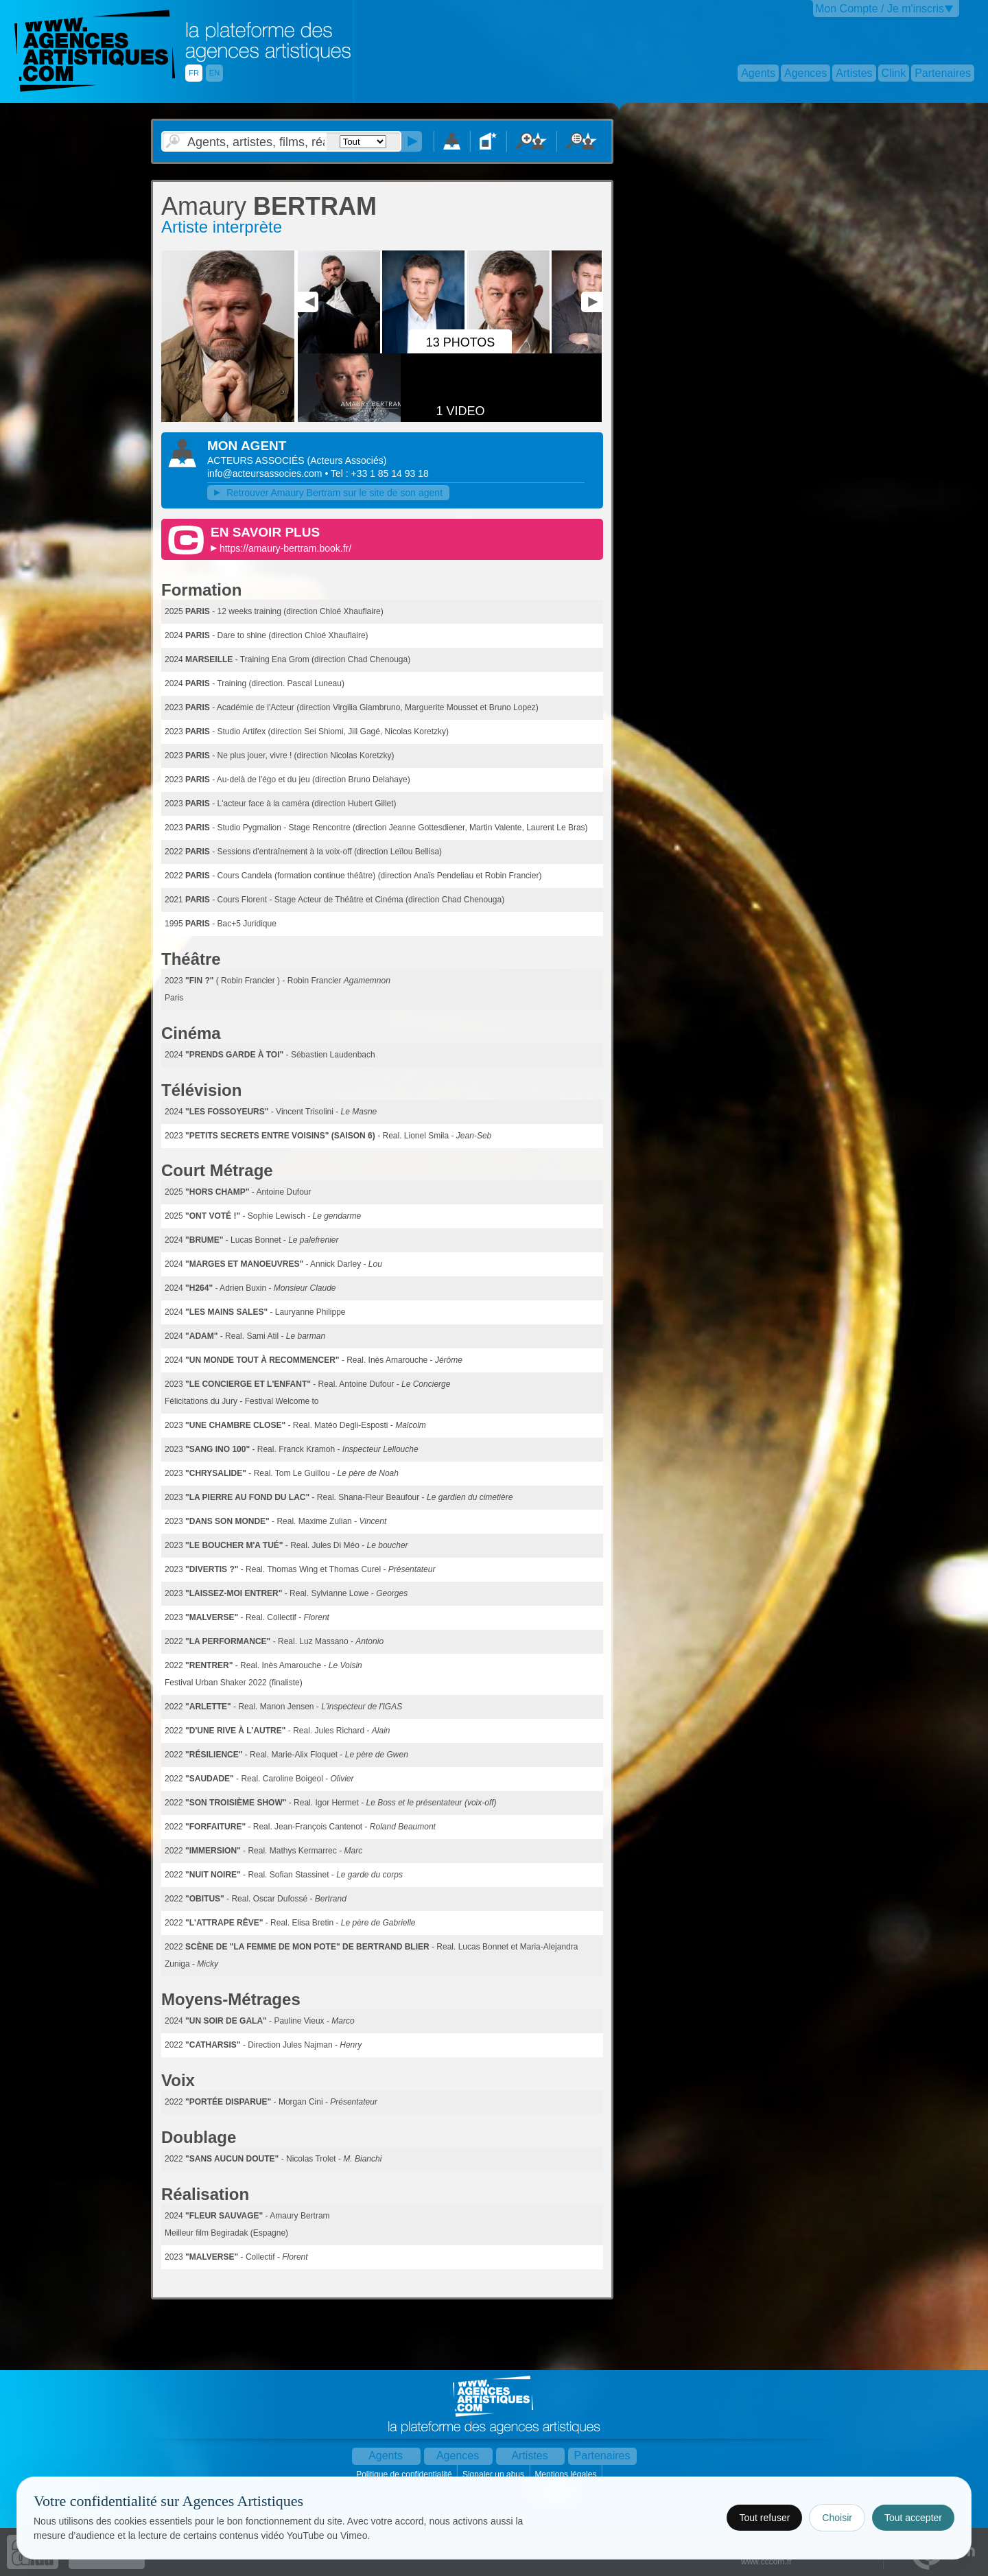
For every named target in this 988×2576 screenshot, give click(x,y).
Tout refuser (764, 2517)
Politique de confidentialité (405, 2474)
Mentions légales (566, 2474)
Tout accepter (913, 2517)
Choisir (837, 2517)
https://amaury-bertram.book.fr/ (285, 548)
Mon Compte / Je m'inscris (879, 8)
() (346, 460)
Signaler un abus (494, 2474)
